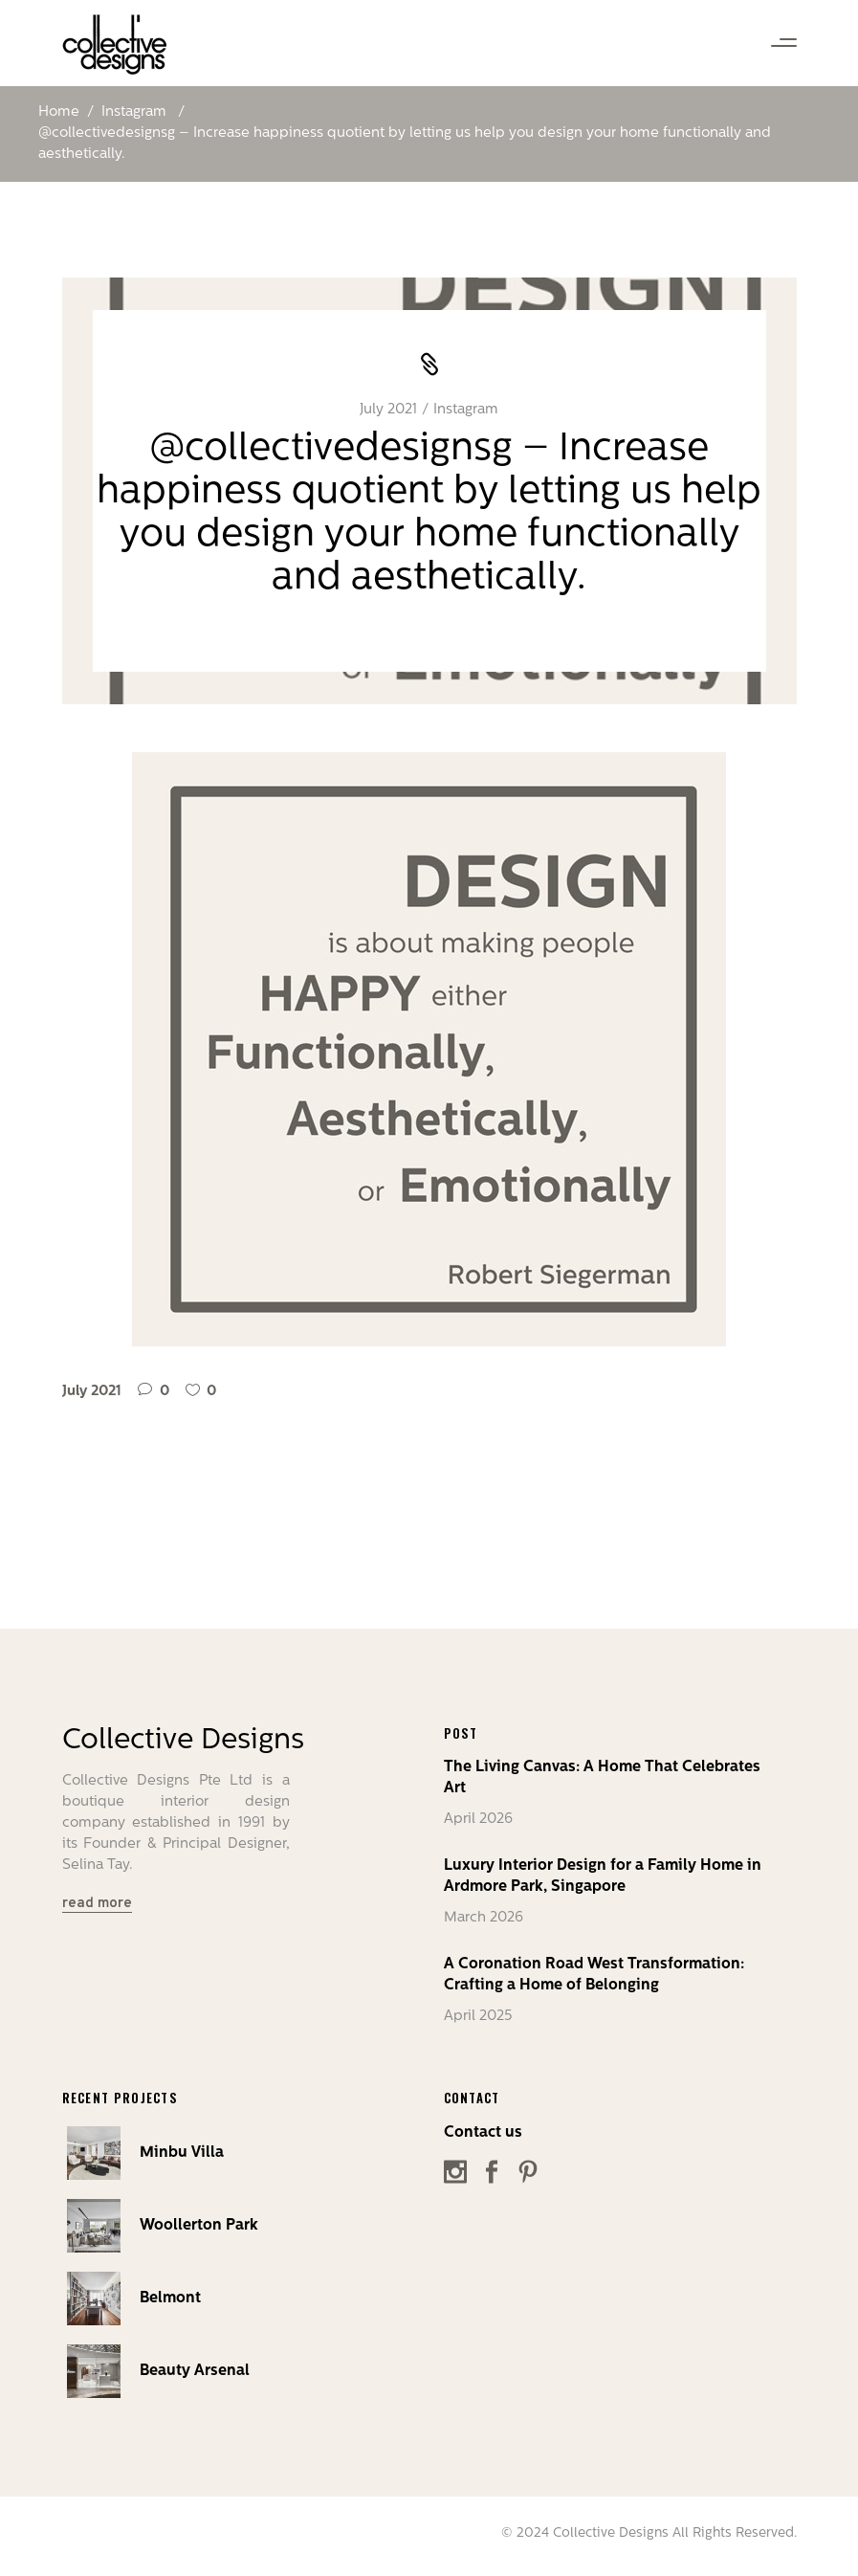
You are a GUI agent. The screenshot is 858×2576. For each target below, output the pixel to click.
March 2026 (483, 1918)
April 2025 (478, 2017)
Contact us (483, 2133)
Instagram (133, 112)
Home (58, 112)
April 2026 (478, 1819)
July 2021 (388, 410)
